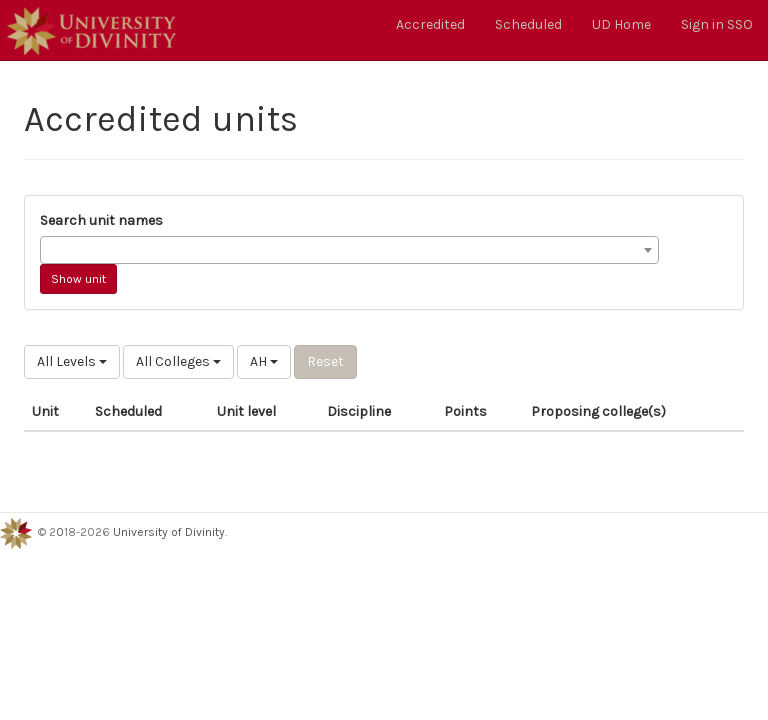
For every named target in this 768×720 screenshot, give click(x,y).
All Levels (72, 361)
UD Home (621, 24)
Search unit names (101, 220)
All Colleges (178, 361)
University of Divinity (169, 532)
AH (264, 361)
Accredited (430, 24)
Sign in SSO (717, 24)
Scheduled (528, 24)
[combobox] (349, 250)
